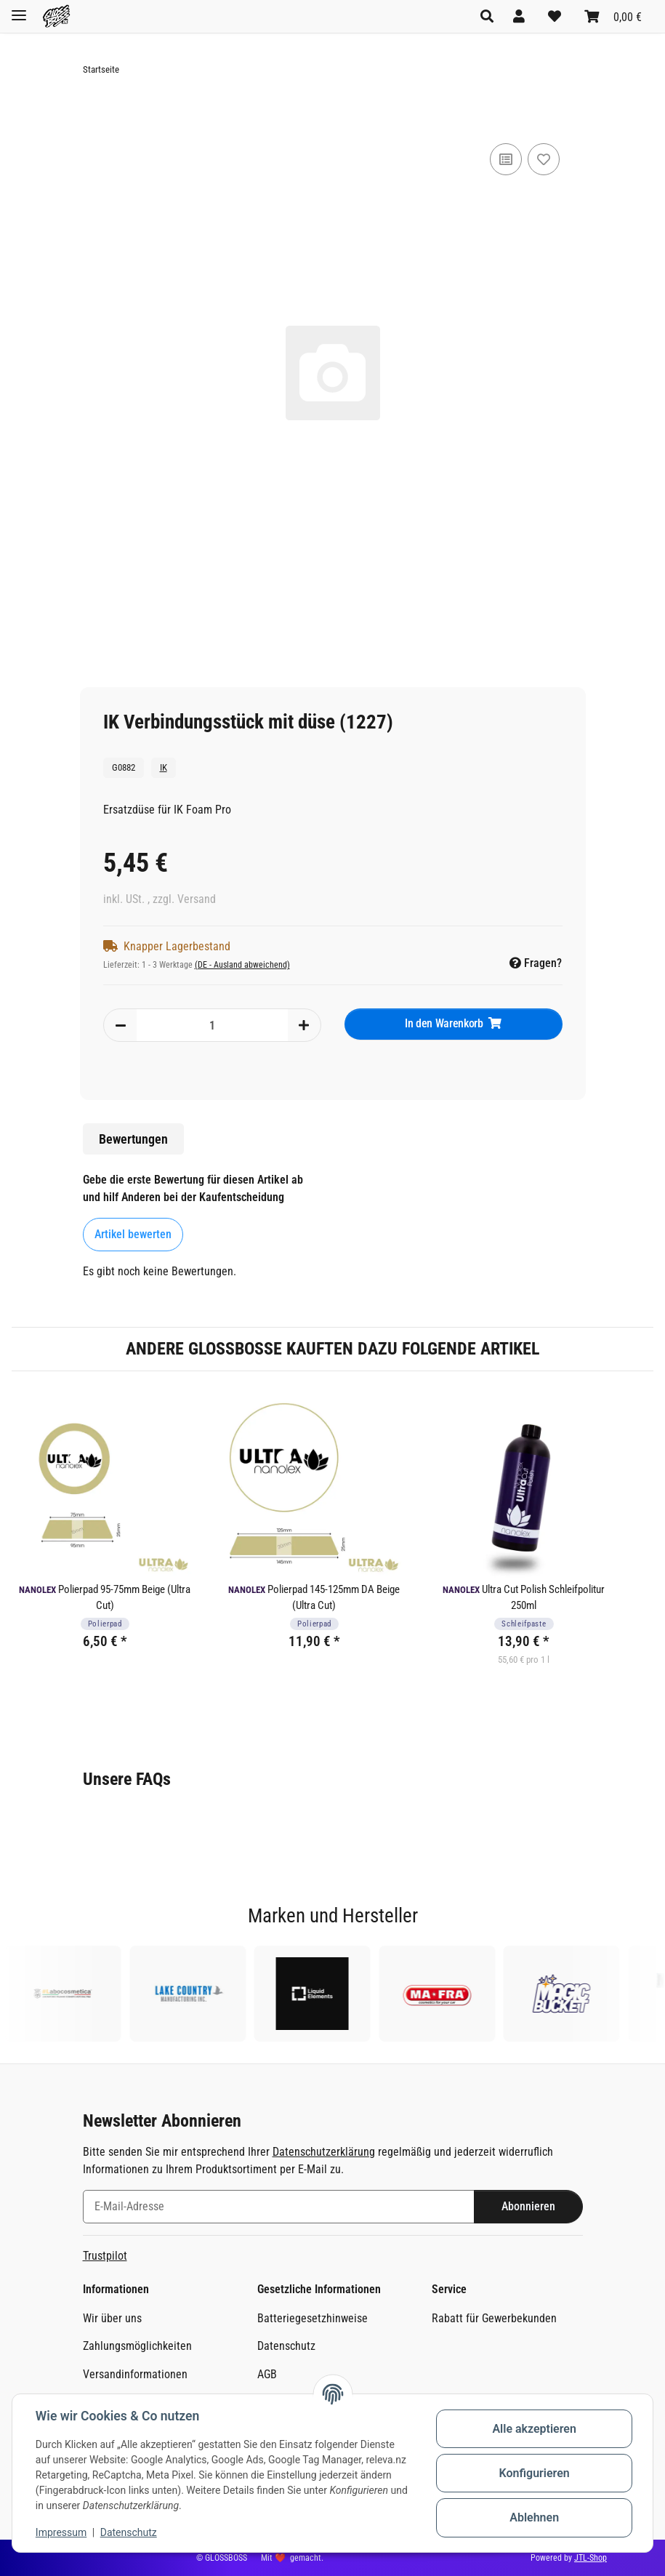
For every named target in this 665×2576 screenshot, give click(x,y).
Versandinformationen (135, 2374)
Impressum (61, 2532)
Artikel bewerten (133, 1234)
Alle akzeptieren (534, 2429)
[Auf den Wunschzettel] (544, 159)
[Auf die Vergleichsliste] (506, 159)
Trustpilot (105, 2256)
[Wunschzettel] (554, 16)
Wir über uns (112, 2318)
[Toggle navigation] (19, 9)
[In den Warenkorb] (94, 115)
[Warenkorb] (613, 16)
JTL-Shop (590, 2558)
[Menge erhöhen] (304, 1025)
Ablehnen (534, 2517)
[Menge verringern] (120, 1025)
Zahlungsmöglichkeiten (137, 2346)
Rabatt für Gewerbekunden (494, 2318)
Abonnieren (528, 2206)
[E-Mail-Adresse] (279, 2206)
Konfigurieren (534, 2473)
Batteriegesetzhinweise (312, 2318)
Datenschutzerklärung (324, 2152)
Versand (196, 899)
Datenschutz (128, 2532)
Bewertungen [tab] (133, 1139)
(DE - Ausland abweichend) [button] (242, 965)
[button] (490, 16)
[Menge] (212, 1025)
